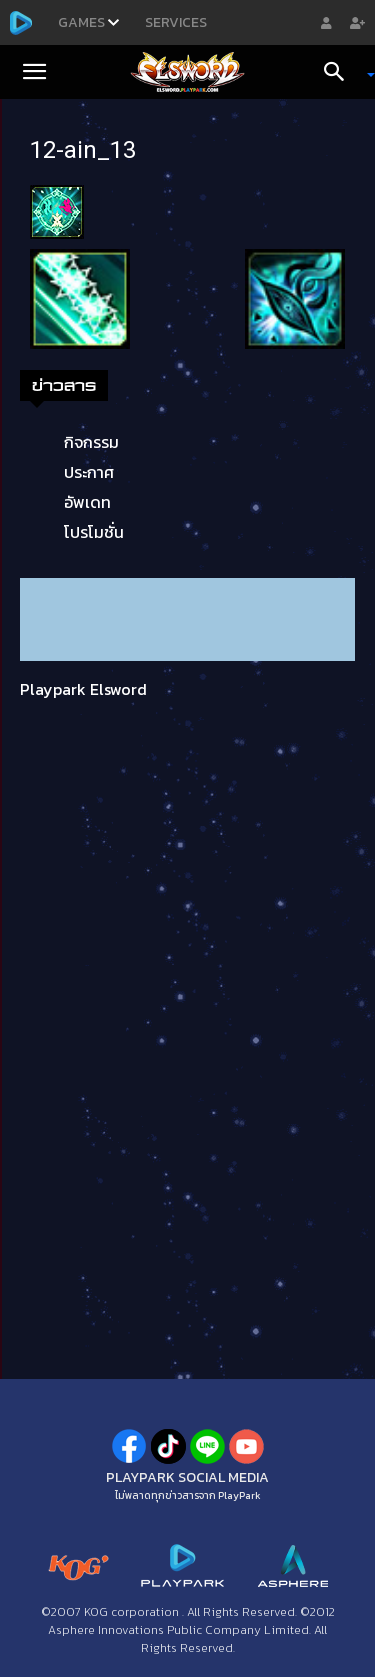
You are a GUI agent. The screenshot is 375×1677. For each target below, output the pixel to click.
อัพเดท (87, 502)
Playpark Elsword (83, 689)
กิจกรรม (91, 442)
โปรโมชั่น (94, 532)
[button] (34, 72)
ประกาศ (89, 472)
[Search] (341, 72)
